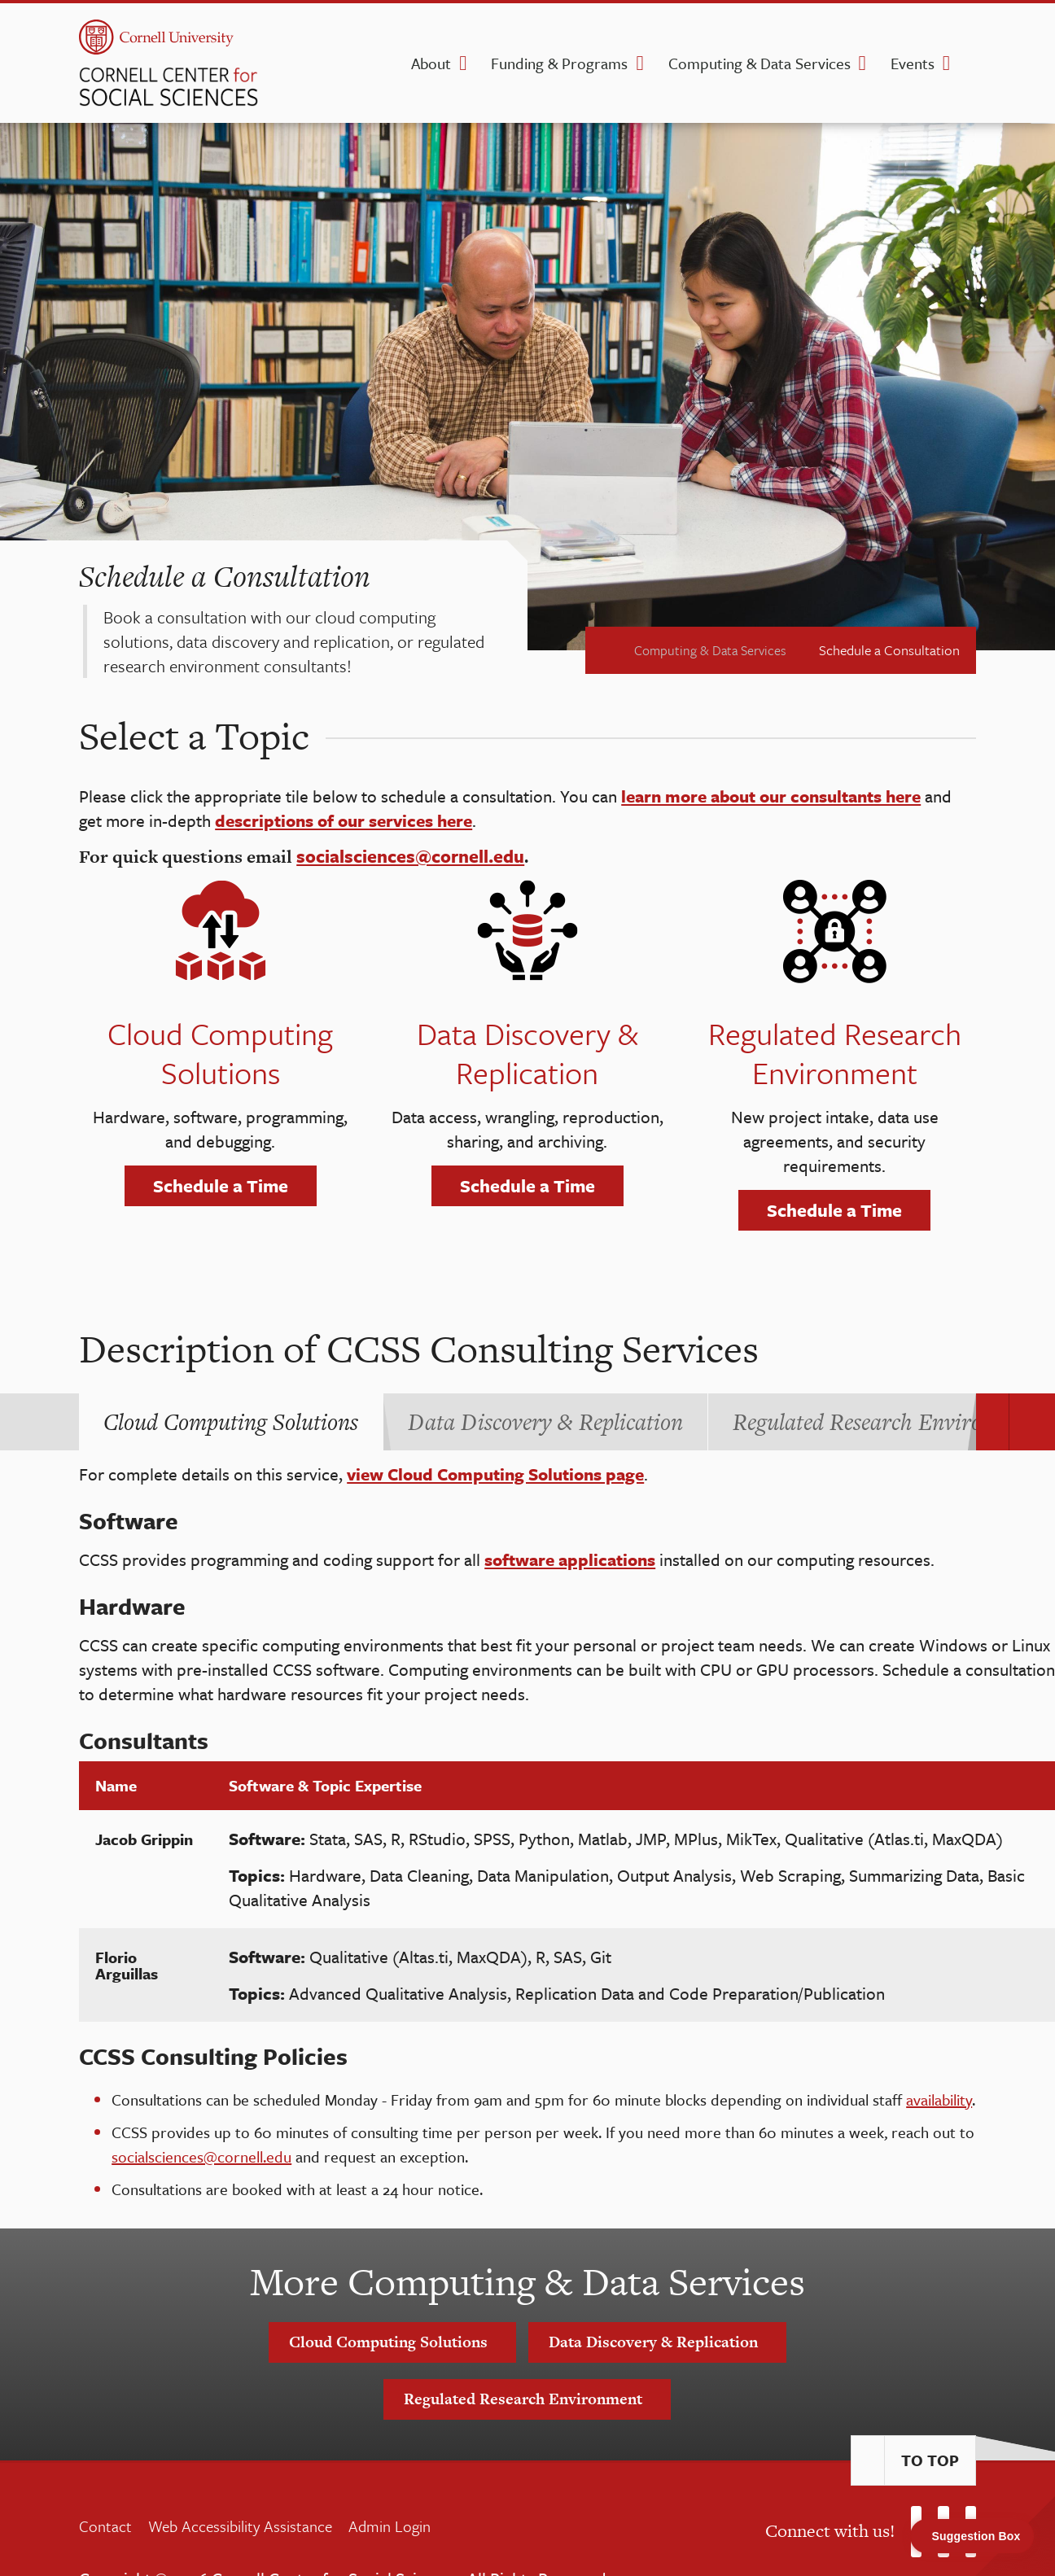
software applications (569, 1559)
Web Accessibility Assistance (240, 2526)
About (431, 63)
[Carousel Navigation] (992, 1421)
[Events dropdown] (946, 63)
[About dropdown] (463, 63)
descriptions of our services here (343, 820)
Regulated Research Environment (527, 2399)
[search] (971, 68)
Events (913, 63)
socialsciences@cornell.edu (201, 2156)
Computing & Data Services (759, 63)
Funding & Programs (559, 63)
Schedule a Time (220, 1185)
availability (939, 2099)
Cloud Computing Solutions (392, 2342)
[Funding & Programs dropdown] (639, 63)
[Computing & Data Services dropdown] (862, 63)
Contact (105, 2526)
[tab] (231, 1421)
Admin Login (389, 2526)
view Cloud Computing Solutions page (495, 1474)
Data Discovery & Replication (657, 2342)
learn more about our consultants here (771, 796)
